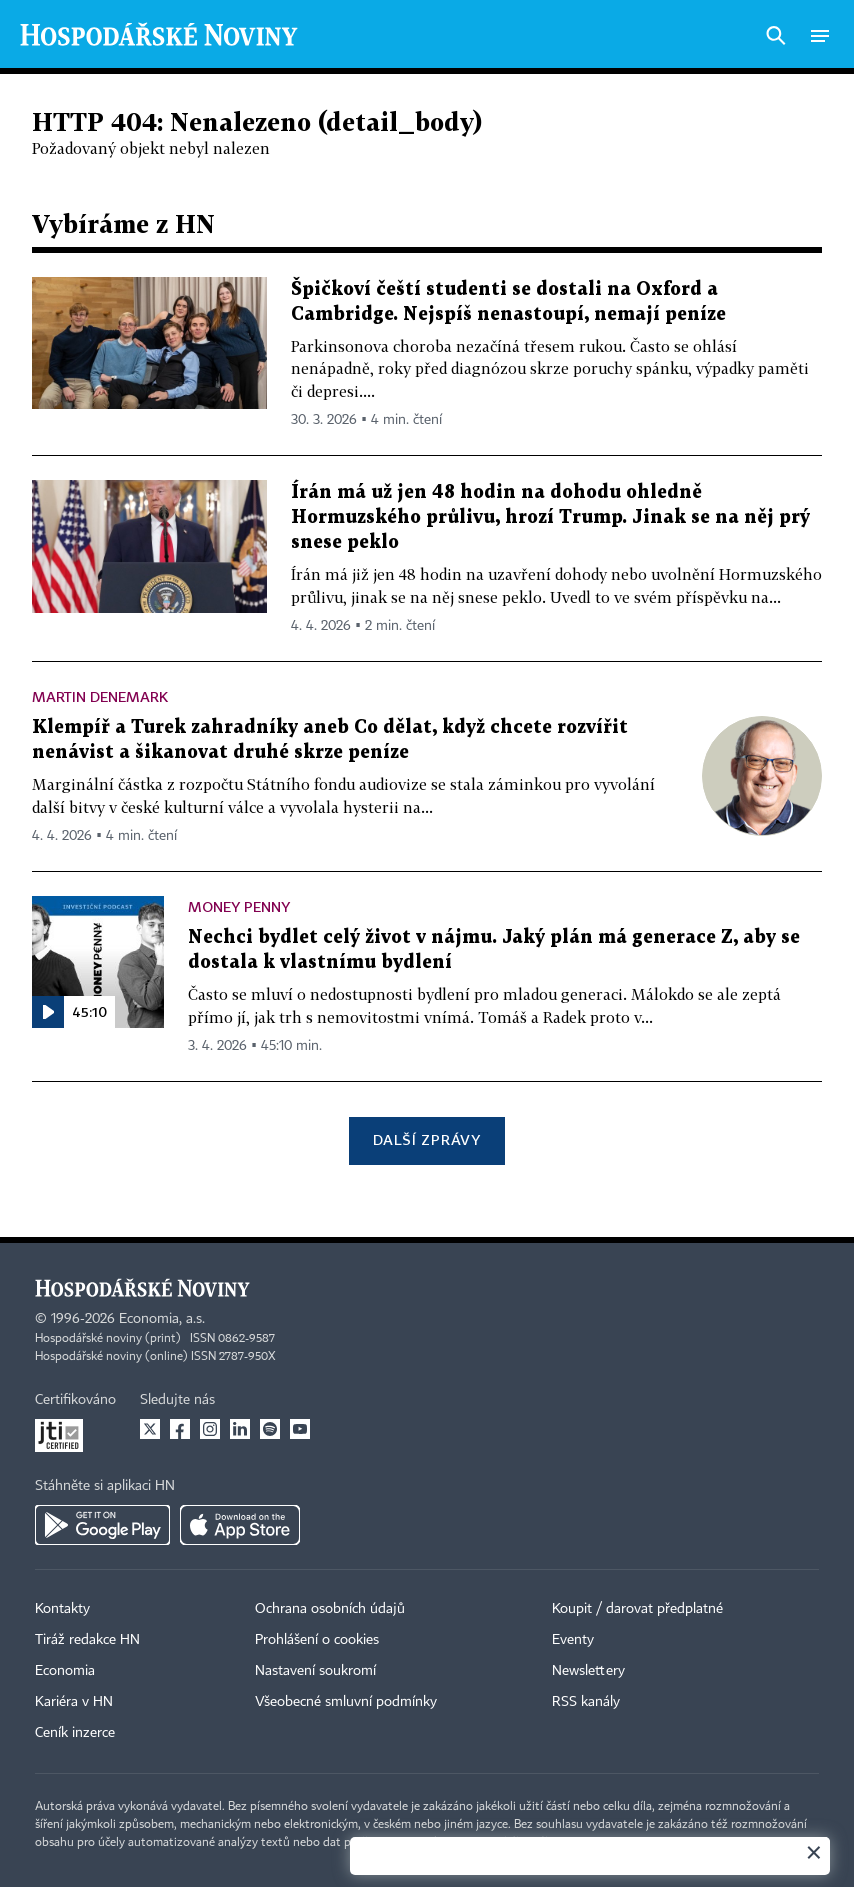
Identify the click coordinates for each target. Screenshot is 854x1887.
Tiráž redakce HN (87, 1640)
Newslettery (588, 1671)
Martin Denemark (100, 696)
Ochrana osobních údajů (330, 1609)
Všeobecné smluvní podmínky (346, 1702)
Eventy (573, 1640)
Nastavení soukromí (315, 1671)
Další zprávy (426, 1139)
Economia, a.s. (162, 1319)
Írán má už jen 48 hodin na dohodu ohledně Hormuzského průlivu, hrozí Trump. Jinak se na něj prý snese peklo (550, 517)
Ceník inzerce (75, 1733)
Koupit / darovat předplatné (637, 1609)
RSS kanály (586, 1702)
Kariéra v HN (74, 1702)
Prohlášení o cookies (317, 1640)
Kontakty (62, 1609)
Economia (65, 1671)
